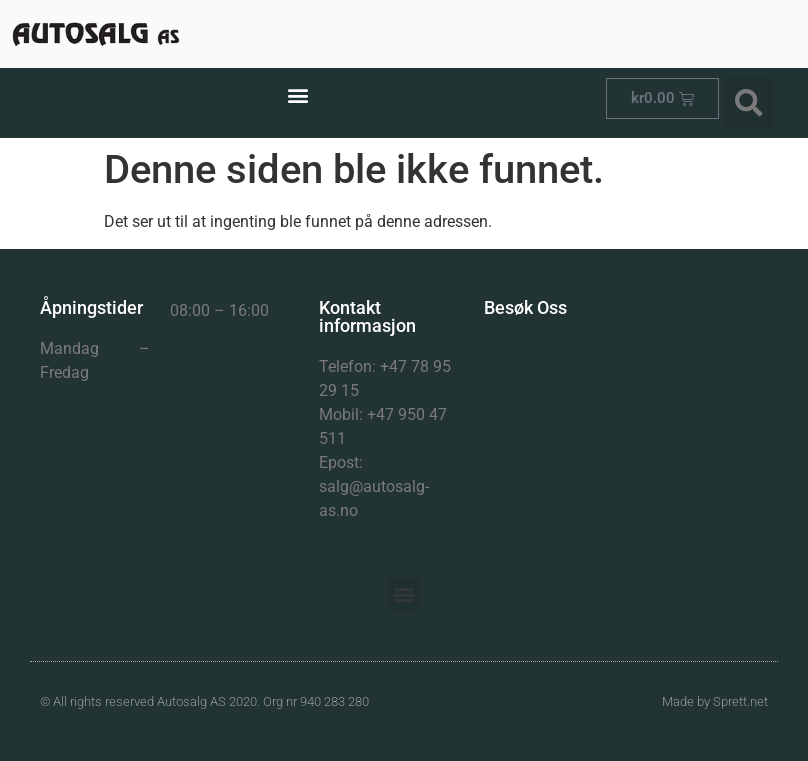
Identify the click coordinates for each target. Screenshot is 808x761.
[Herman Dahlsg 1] (626, 452)
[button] (297, 94)
